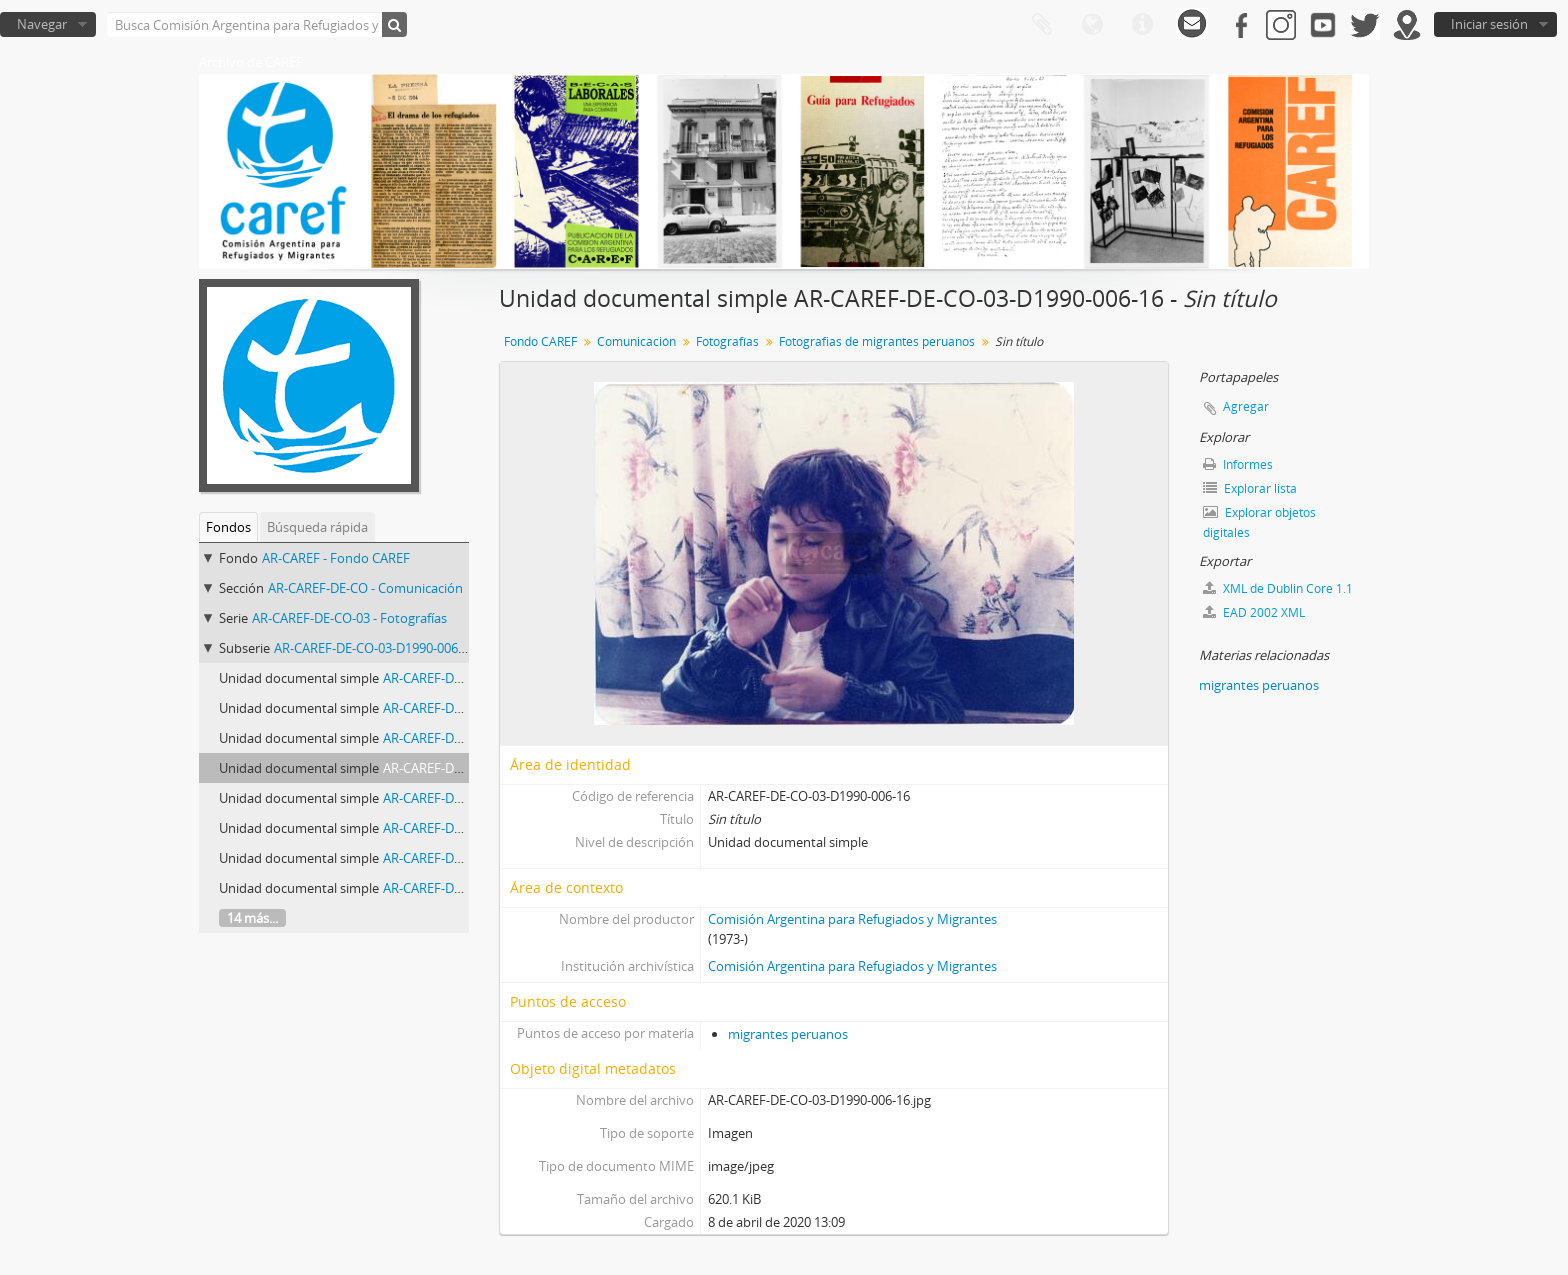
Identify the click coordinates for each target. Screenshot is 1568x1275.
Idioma (1092, 25)
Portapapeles (1042, 25)
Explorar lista (1250, 488)
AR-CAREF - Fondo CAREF (336, 558)
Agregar (1246, 406)
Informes (1238, 464)
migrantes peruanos (788, 1034)
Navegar (42, 24)
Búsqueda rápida (317, 527)
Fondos (228, 527)
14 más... (252, 918)
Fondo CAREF (540, 341)
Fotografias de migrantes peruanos (877, 341)
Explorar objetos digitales (1259, 522)
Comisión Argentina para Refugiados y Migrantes (852, 919)
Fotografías (727, 341)
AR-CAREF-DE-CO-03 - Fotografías (349, 618)
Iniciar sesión (1489, 24)
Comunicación (636, 341)
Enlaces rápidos (1142, 25)
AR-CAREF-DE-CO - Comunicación (365, 588)
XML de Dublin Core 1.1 (1278, 588)
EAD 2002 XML (1254, 612)
